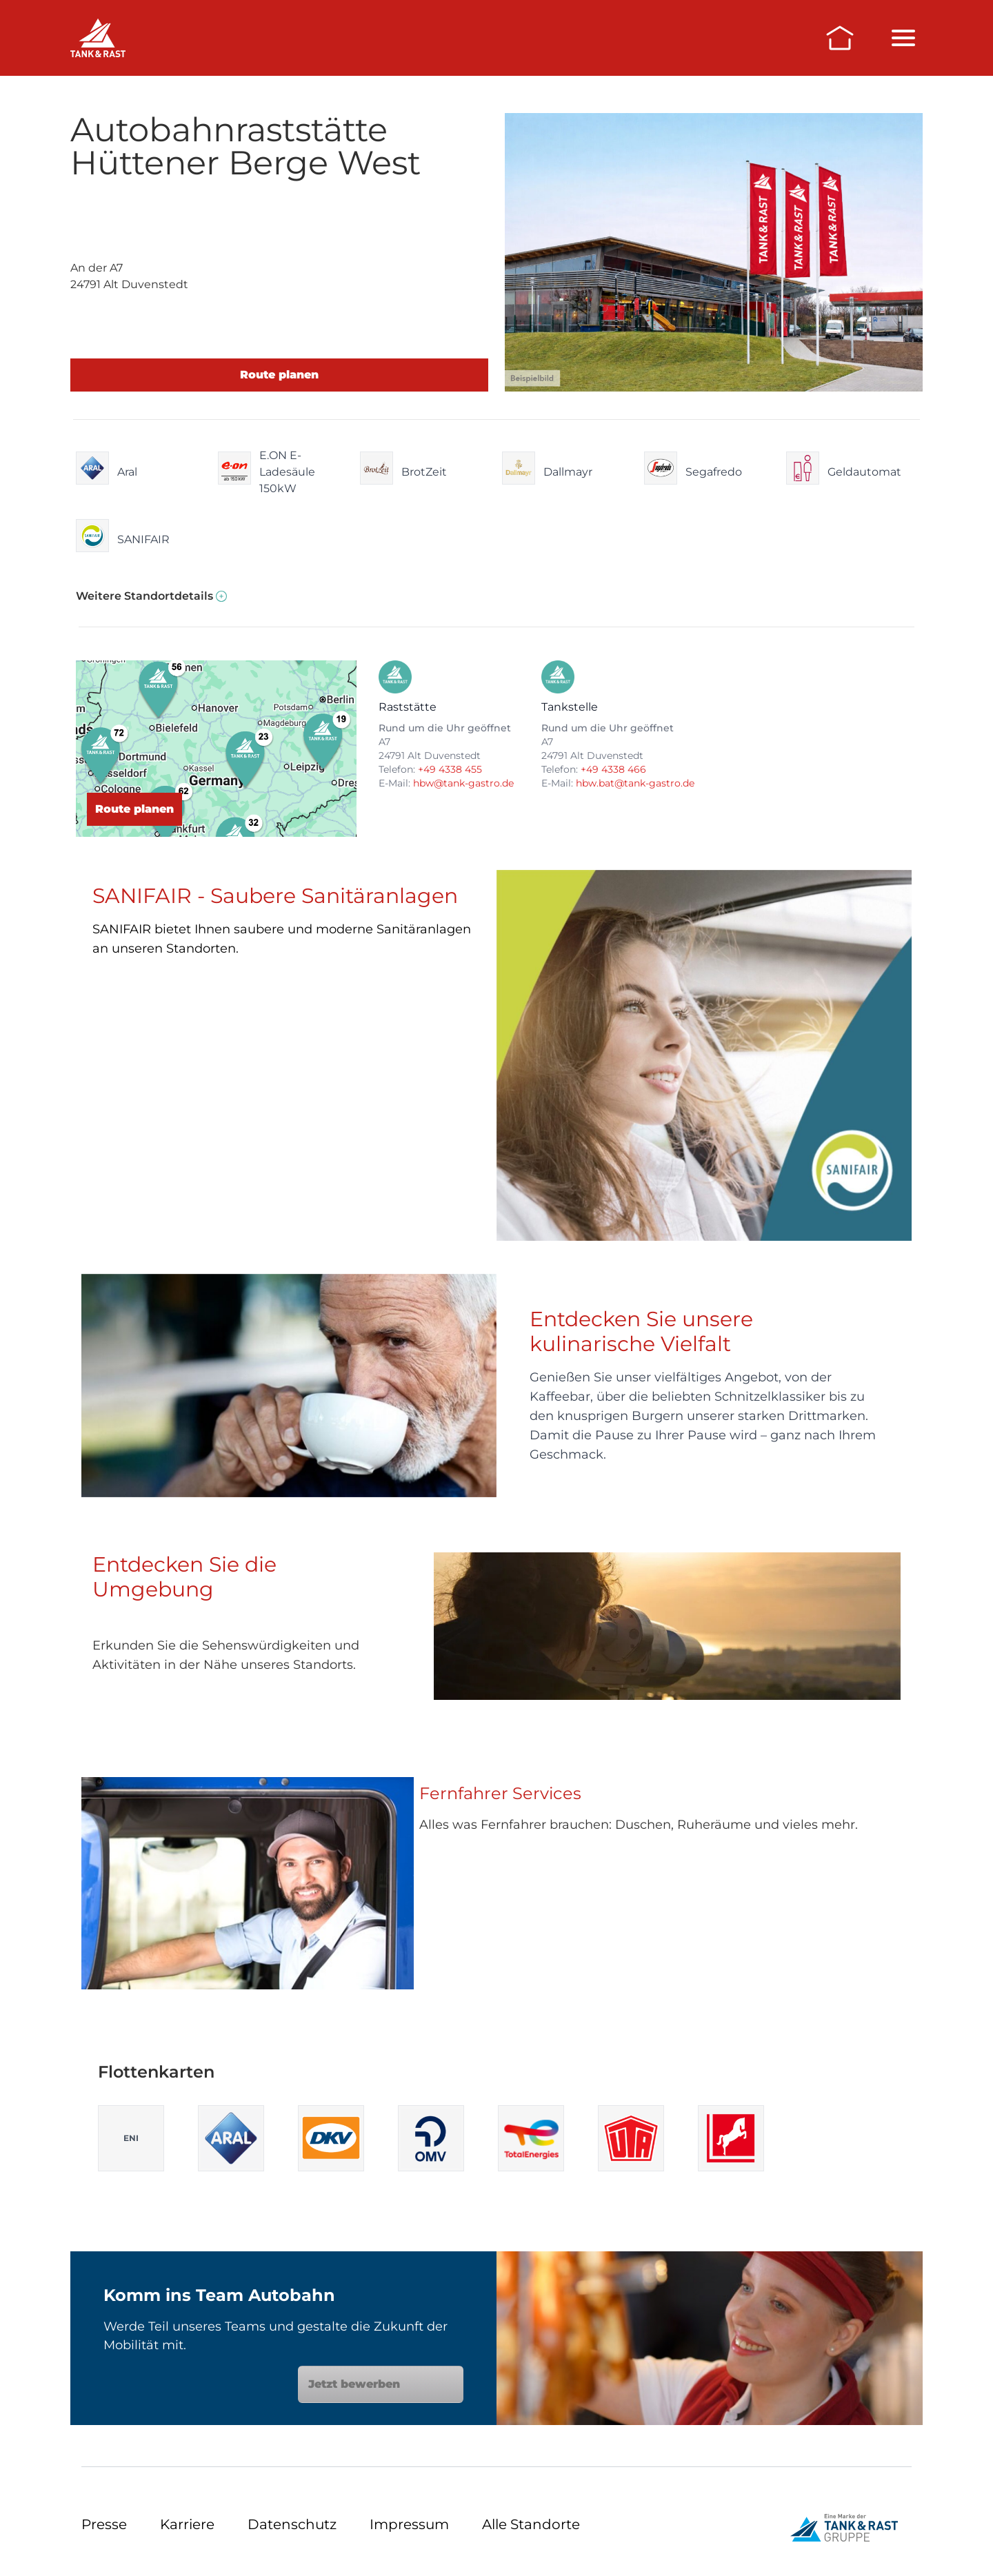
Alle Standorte (531, 2524)
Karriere (187, 2524)
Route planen (279, 374)
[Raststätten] (98, 38)
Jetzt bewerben (380, 2384)
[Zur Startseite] (840, 38)
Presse (104, 2524)
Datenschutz (292, 2524)
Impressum (409, 2524)
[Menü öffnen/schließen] (903, 38)
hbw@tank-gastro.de (463, 783)
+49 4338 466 (613, 769)
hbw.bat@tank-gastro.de (635, 783)
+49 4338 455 (450, 769)
